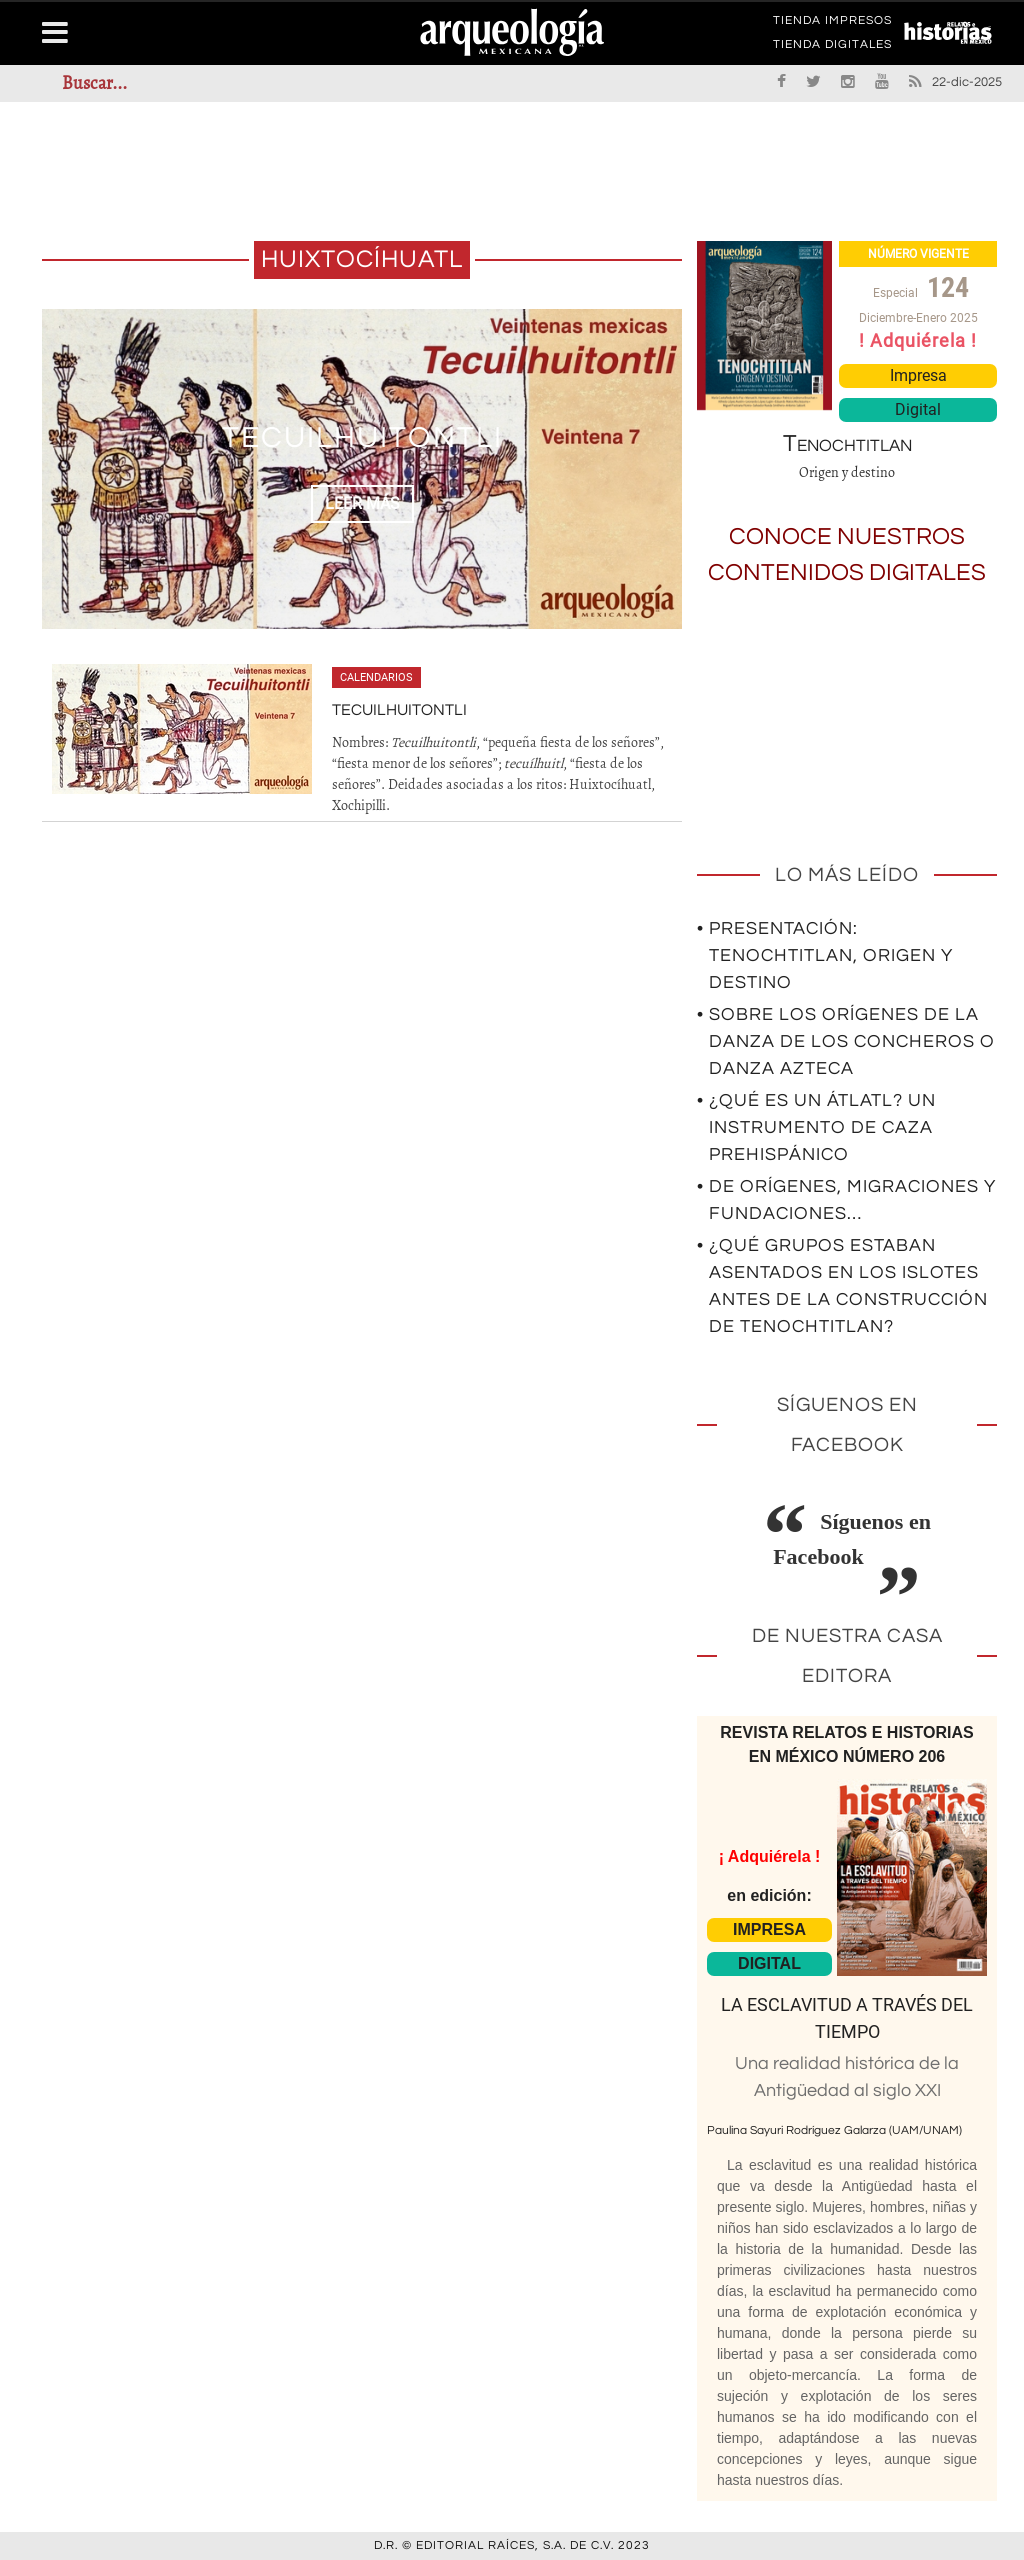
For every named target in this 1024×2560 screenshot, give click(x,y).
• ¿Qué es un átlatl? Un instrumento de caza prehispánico (816, 1127)
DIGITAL (769, 1963)
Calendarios (376, 677)
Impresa (918, 375)
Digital (918, 409)
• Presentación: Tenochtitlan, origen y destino (825, 955)
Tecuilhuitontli (362, 437)
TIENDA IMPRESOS (832, 24)
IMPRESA (769, 1929)
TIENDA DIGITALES (832, 48)
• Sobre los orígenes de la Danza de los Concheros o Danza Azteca (846, 1041)
